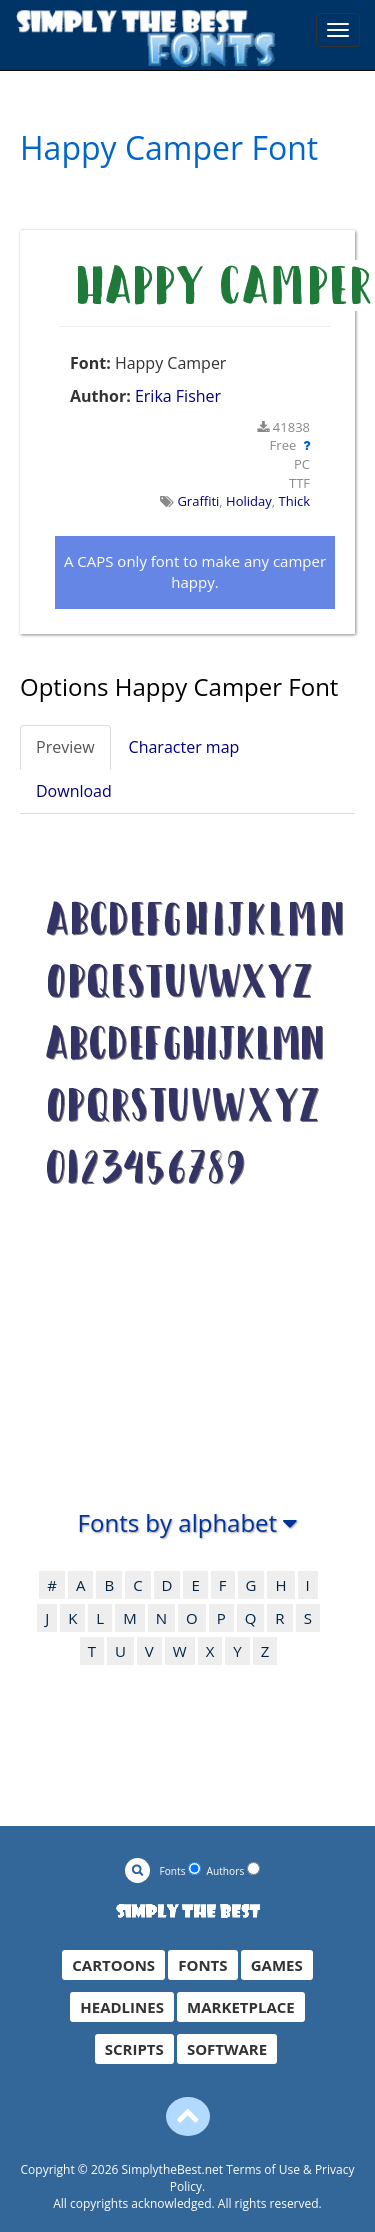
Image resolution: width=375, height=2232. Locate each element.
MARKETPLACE (241, 2007)
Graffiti (198, 501)
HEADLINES (122, 2007)
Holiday (249, 501)
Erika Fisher (178, 396)
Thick (294, 501)
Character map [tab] (184, 747)
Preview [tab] (65, 747)
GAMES (277, 1965)
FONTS (202, 1965)
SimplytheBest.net (173, 2169)
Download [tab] (74, 791)
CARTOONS (113, 1965)
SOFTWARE (227, 2049)
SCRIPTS (134, 2049)
